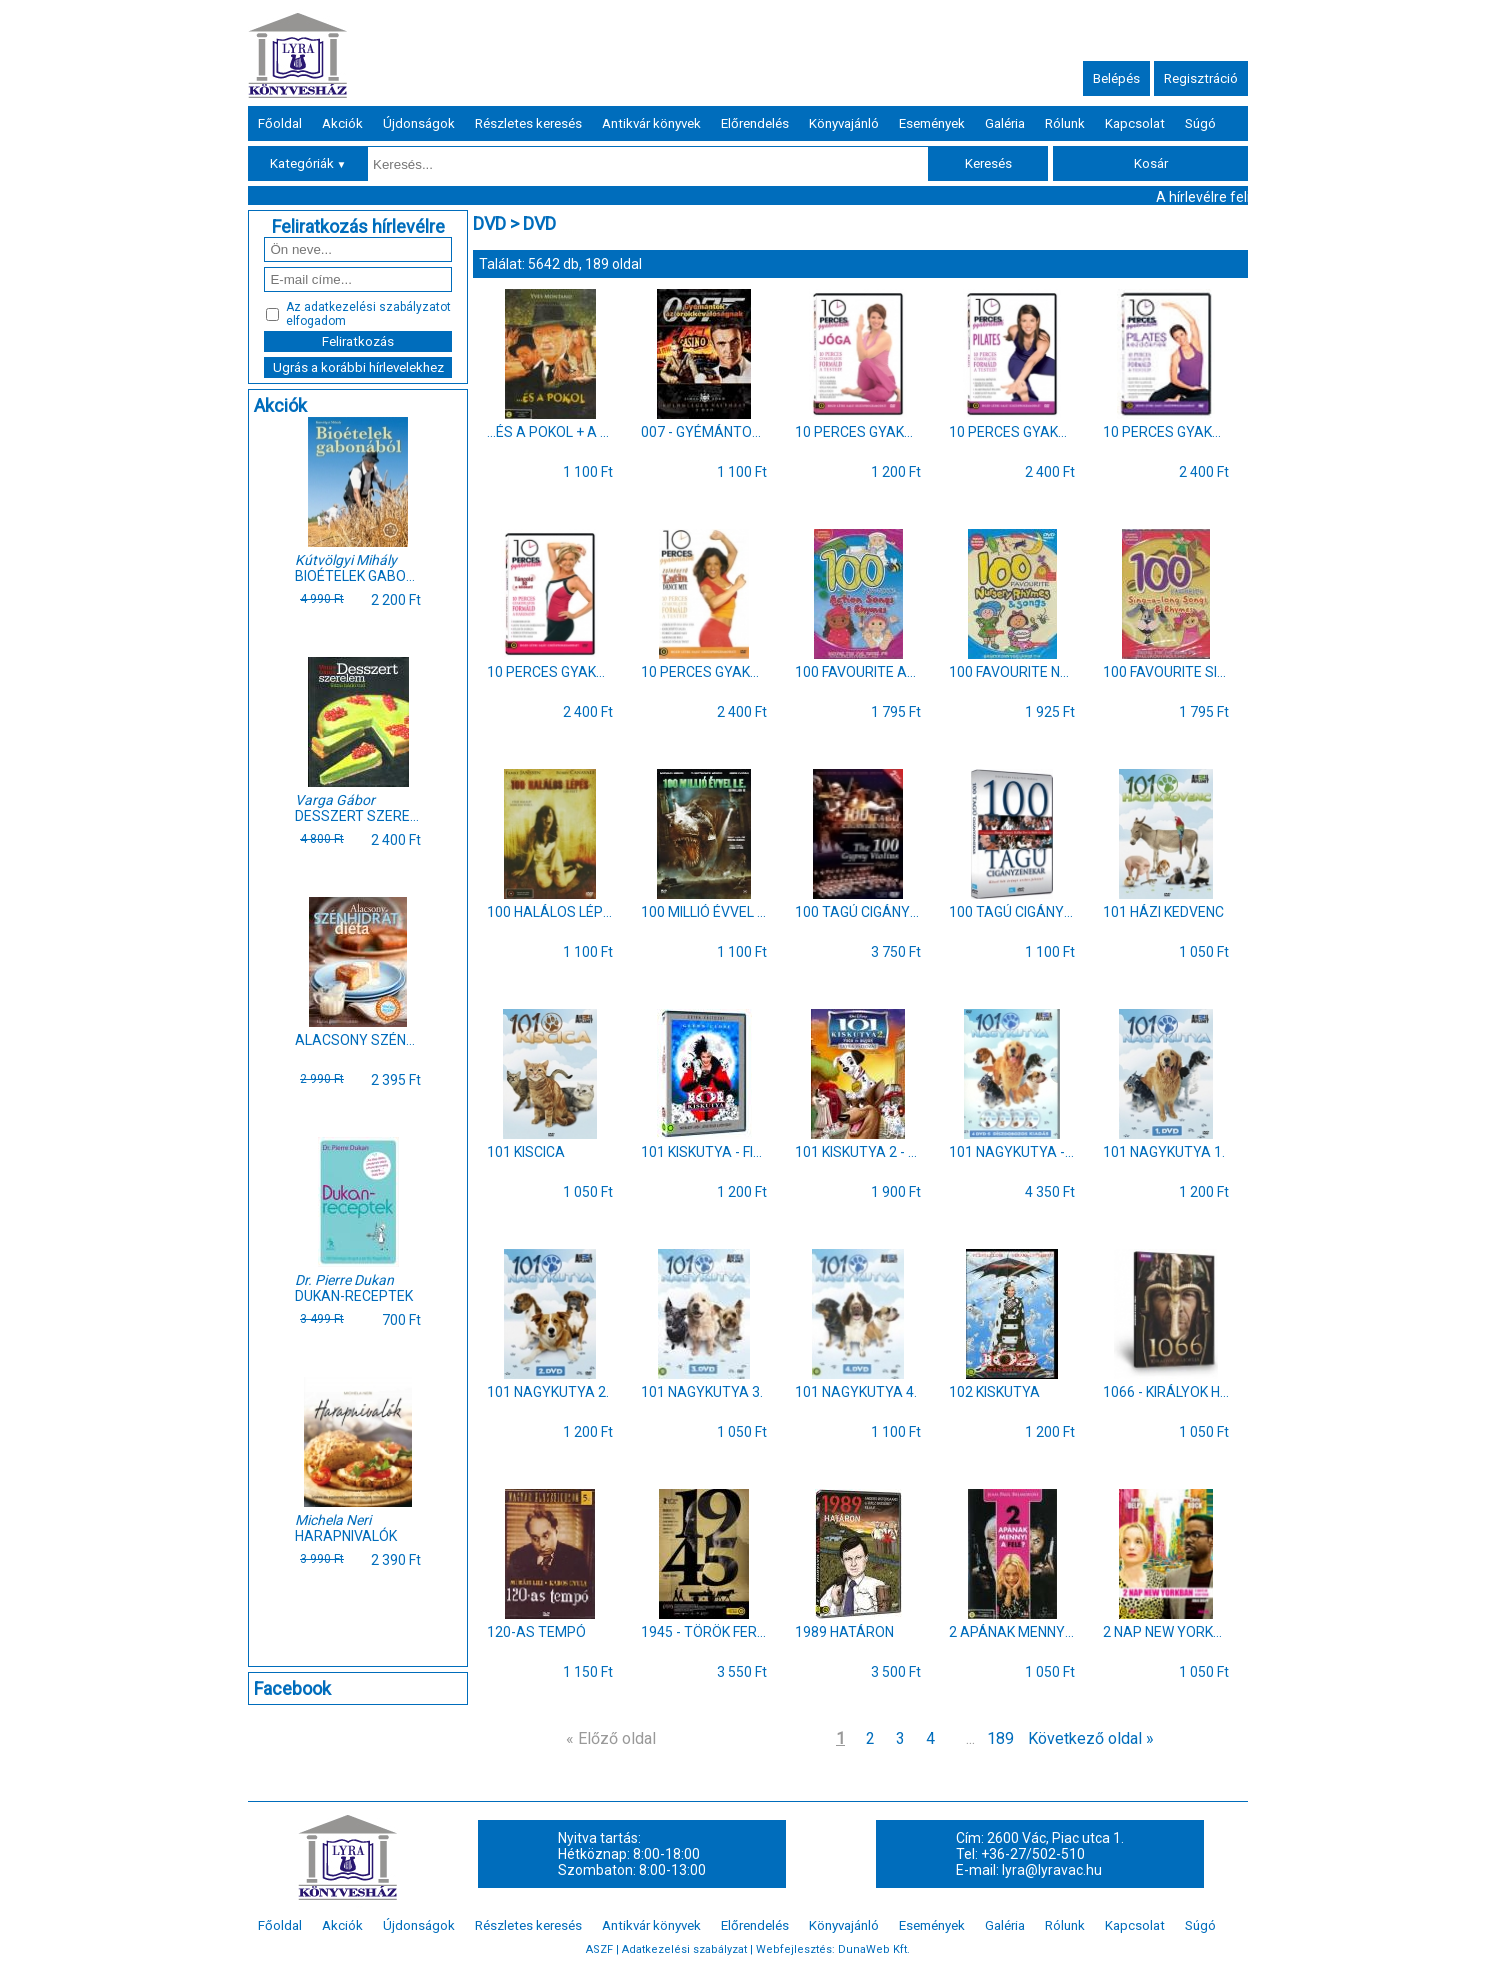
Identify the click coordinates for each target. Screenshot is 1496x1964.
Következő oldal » (1091, 1738)
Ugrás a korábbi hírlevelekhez (358, 367)
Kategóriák (308, 163)
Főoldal (280, 123)
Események (932, 123)
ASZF (599, 1949)
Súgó (1200, 123)
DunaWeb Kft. (874, 1949)
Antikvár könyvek (651, 123)
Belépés (1116, 78)
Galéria (1005, 123)
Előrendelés (755, 123)
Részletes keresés (528, 123)
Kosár (1151, 163)
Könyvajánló (844, 123)
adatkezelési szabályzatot (377, 307)
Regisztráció (1201, 78)
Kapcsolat (1135, 123)
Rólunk (1065, 123)
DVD (489, 223)
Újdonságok (419, 123)
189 (1000, 1738)
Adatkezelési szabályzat (684, 1949)
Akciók (342, 123)
